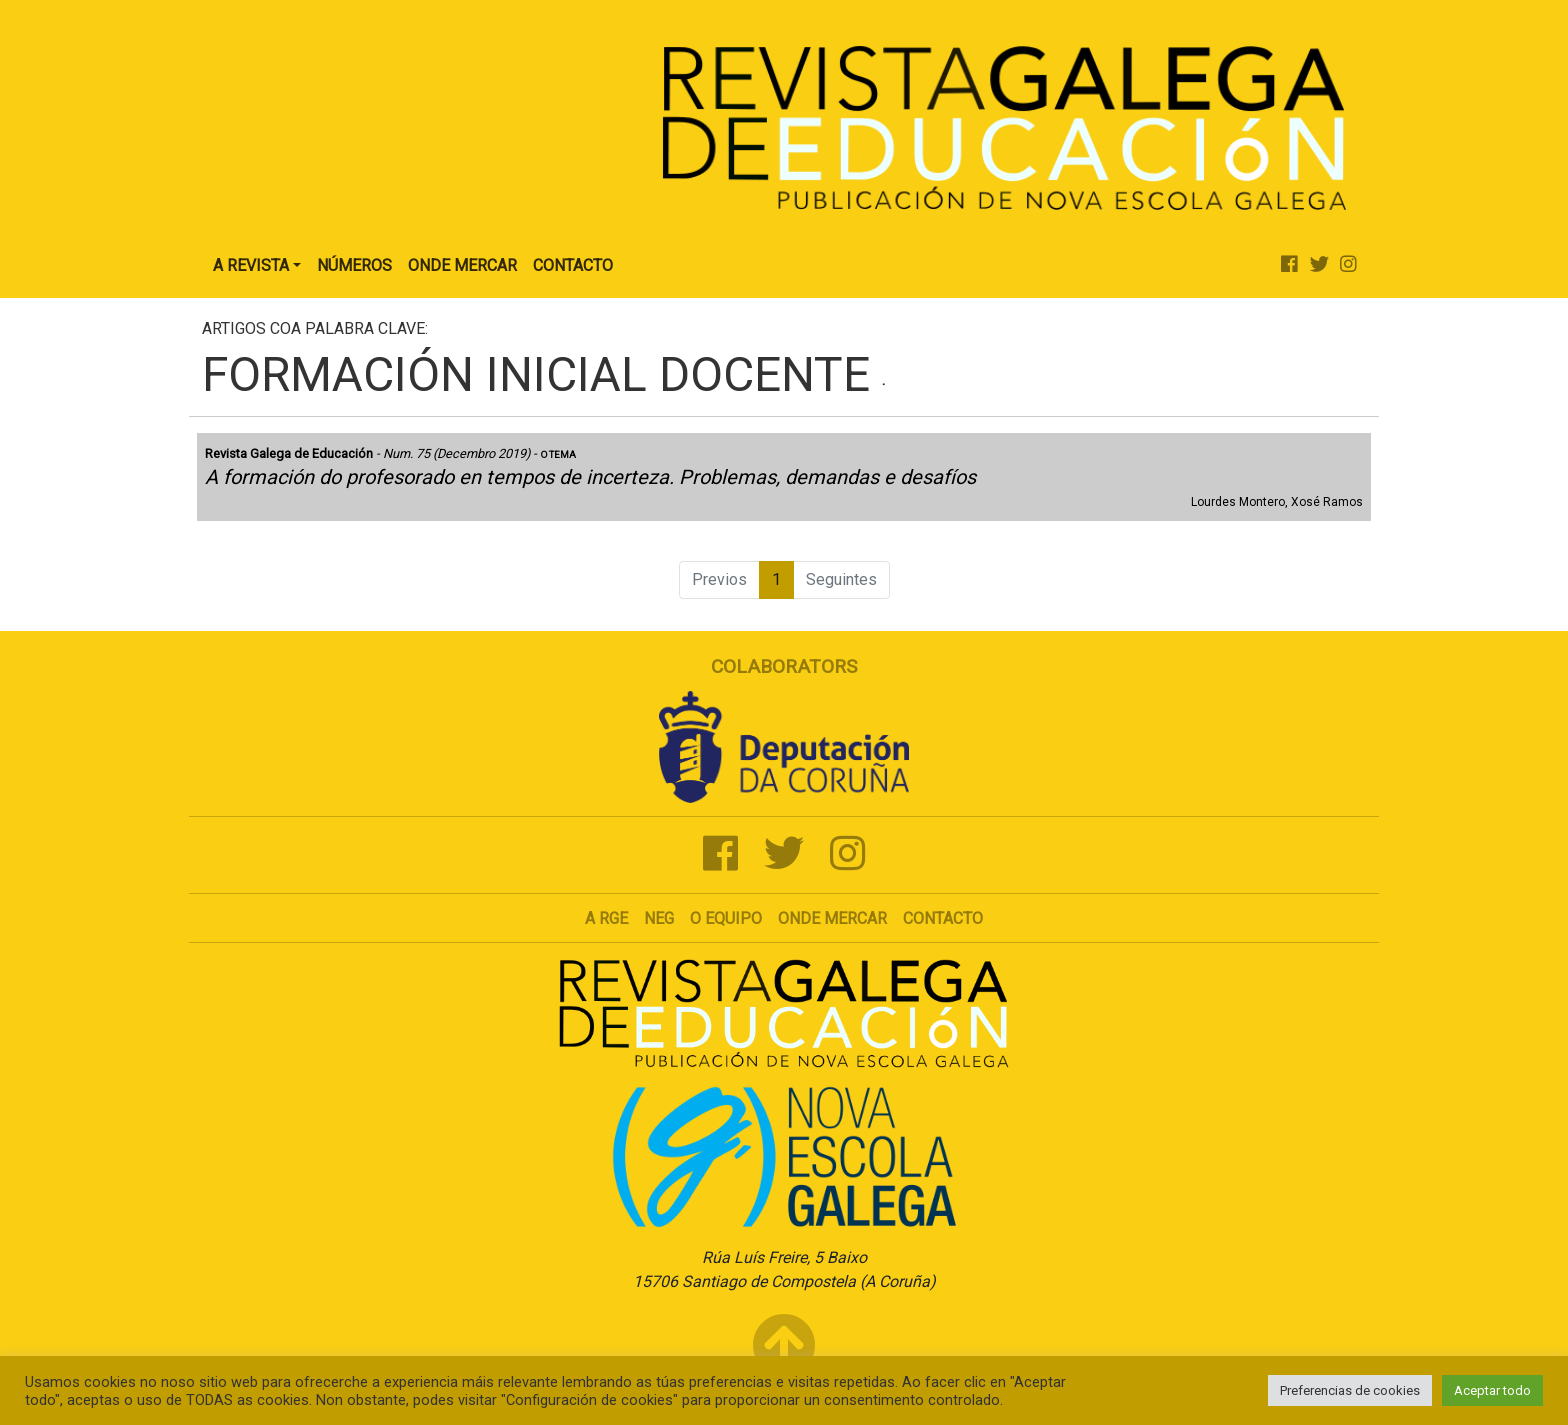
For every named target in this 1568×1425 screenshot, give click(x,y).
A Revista (251, 265)
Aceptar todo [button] (1492, 1390)
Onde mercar (832, 918)
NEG (659, 918)
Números (354, 265)
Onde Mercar (462, 265)
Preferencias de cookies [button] (1350, 1390)
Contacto (573, 265)
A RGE (606, 918)
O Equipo (726, 918)
